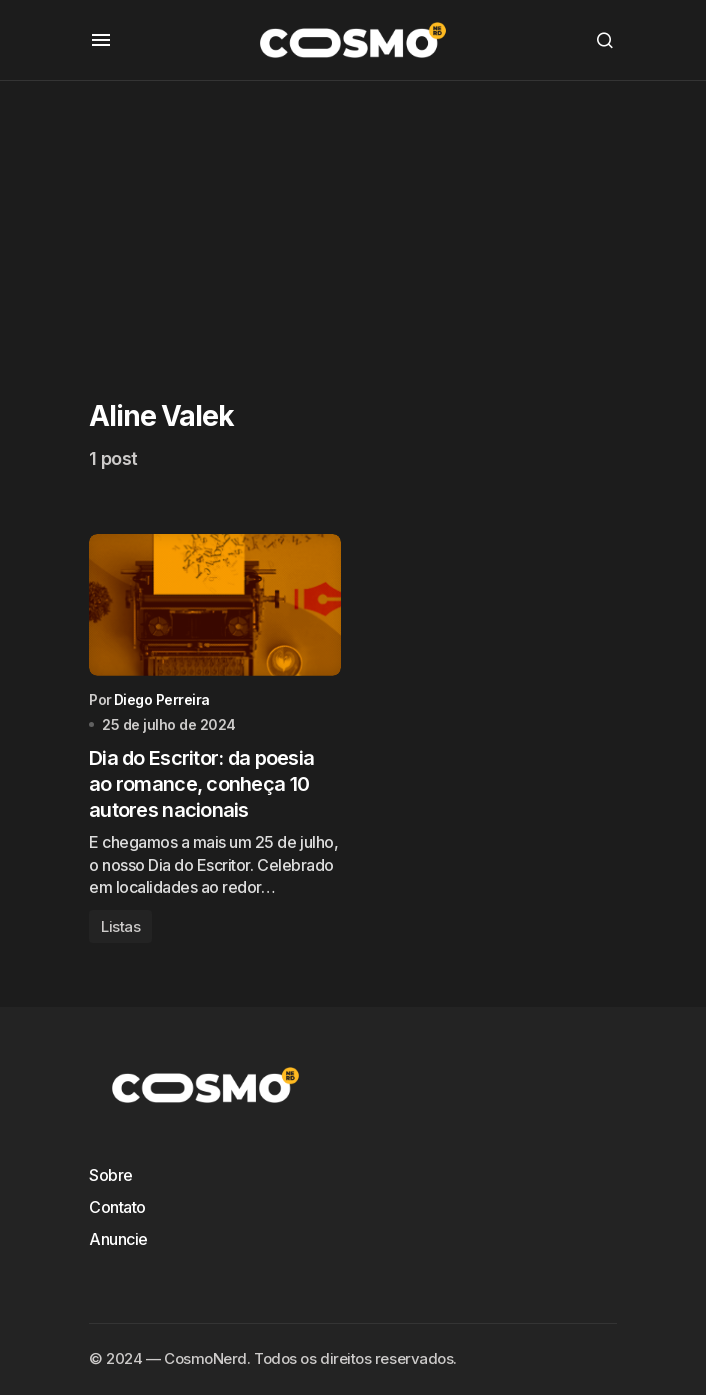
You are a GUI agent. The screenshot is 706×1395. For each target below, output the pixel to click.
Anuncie (118, 1239)
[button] (101, 40)
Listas (120, 926)
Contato (117, 1207)
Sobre (111, 1175)
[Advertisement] (353, 221)
